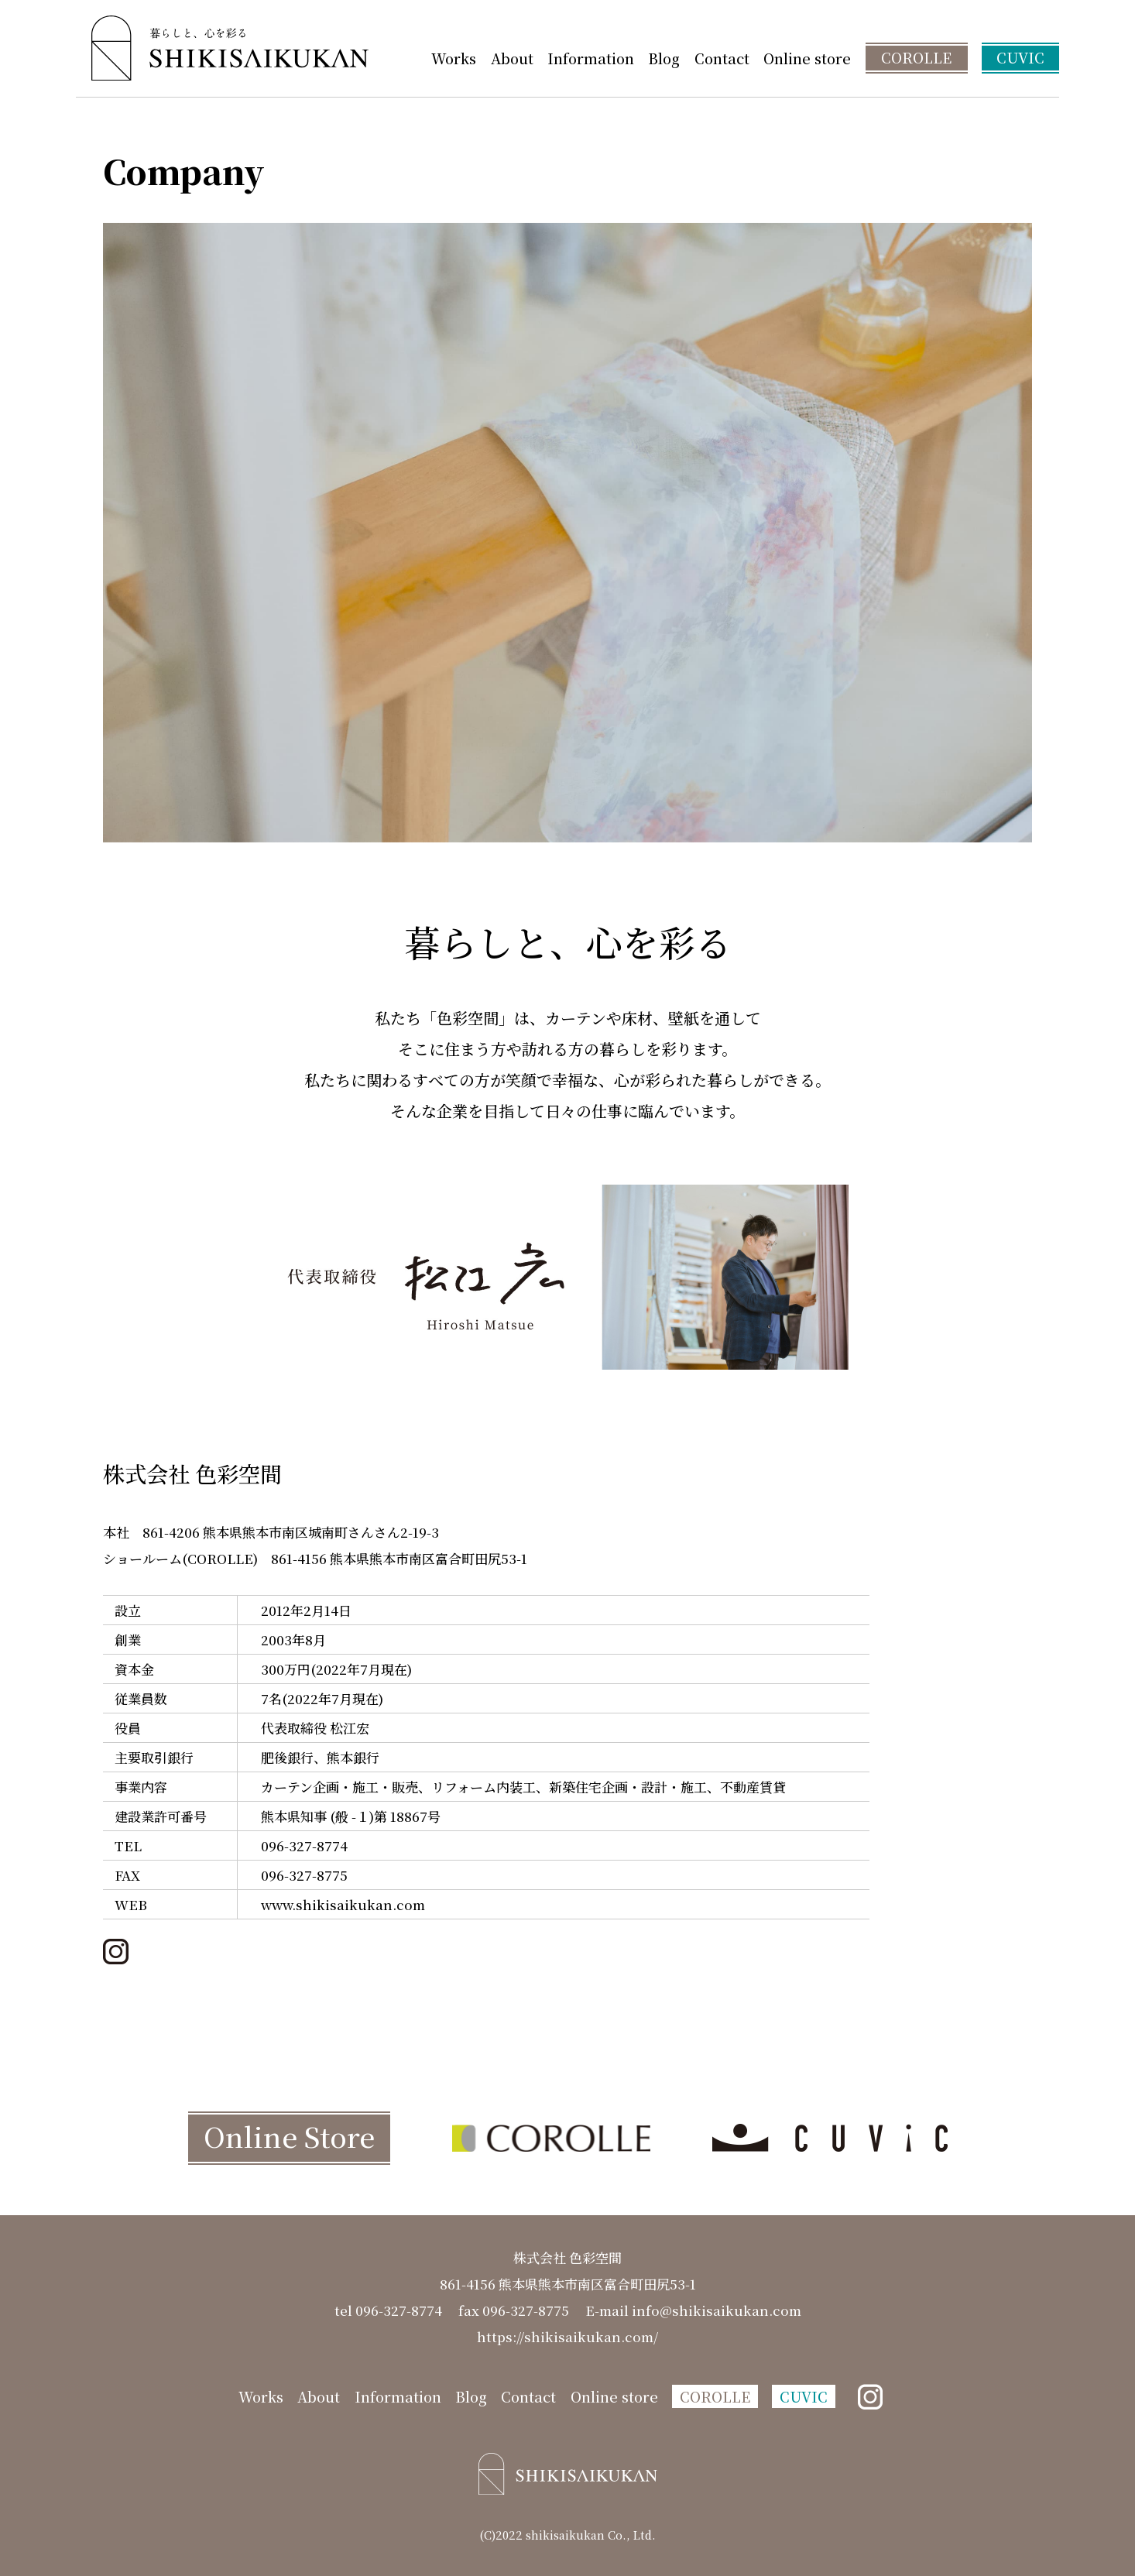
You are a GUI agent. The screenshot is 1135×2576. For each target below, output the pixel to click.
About (512, 58)
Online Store (289, 2136)
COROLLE (916, 57)
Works (453, 58)
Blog (664, 58)
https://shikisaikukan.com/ (567, 2336)
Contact (721, 58)
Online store (807, 58)
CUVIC (1020, 57)
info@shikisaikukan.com (716, 2310)
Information (590, 58)
